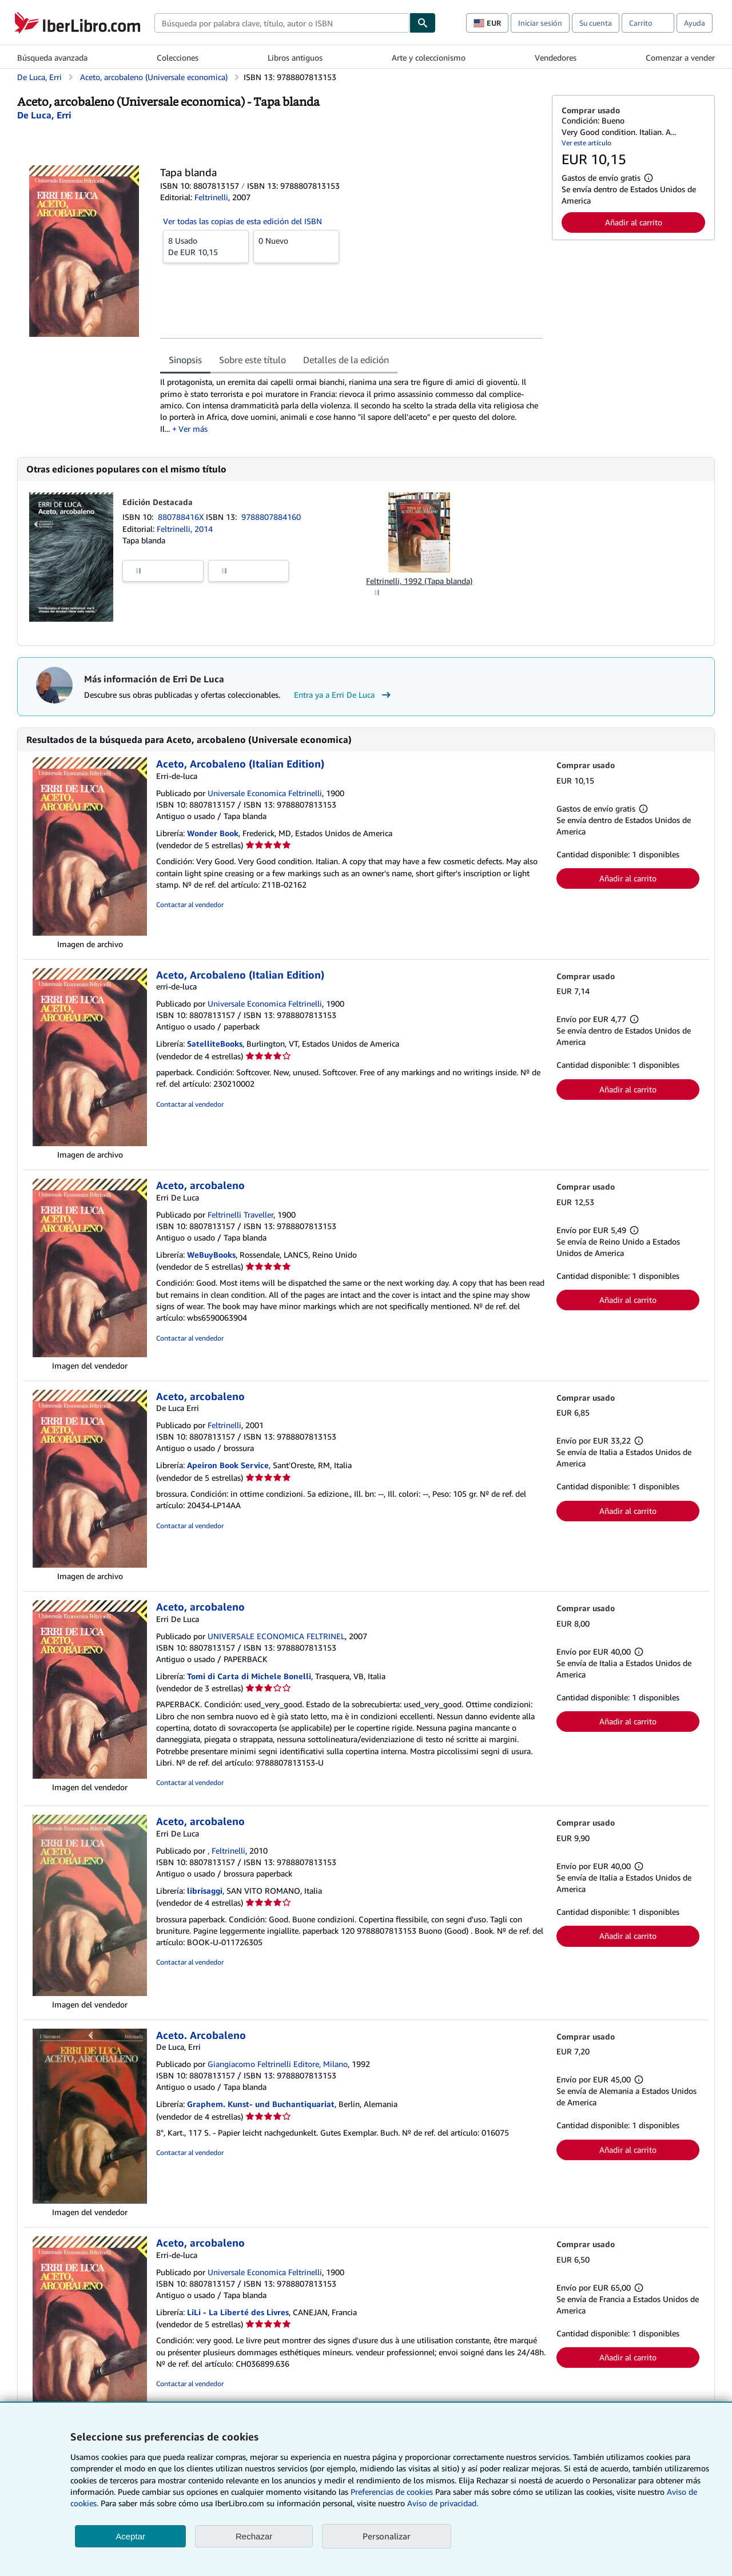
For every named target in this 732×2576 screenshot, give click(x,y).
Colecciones (177, 57)
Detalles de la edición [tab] (346, 359)
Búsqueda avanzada (52, 57)
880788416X (182, 517)
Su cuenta (595, 22)
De (206, 246)
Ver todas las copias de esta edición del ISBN (242, 221)
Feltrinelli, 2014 (185, 529)
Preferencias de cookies (392, 2492)
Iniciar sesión (540, 22)
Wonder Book (212, 833)
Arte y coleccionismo (429, 57)
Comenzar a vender (680, 57)
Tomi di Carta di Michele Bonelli (249, 1676)
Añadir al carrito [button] (633, 222)
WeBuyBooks (211, 1254)
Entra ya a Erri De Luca (343, 695)
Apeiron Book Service (228, 1465)
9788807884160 (271, 517)
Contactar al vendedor (190, 904)
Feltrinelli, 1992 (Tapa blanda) (419, 581)
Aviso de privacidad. (442, 2503)
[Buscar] (422, 23)
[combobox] (281, 23)
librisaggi (204, 1890)
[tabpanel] (351, 405)
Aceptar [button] (130, 2536)
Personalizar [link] (387, 2536)
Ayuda (694, 22)
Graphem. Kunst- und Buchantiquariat (261, 2104)
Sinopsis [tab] (185, 359)
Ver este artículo (586, 142)
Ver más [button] (193, 429)
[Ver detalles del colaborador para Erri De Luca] (44, 115)
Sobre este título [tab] (252, 359)
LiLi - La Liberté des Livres (238, 2312)
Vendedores (555, 57)
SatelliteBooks (214, 1043)
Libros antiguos (295, 57)
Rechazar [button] (254, 2536)
